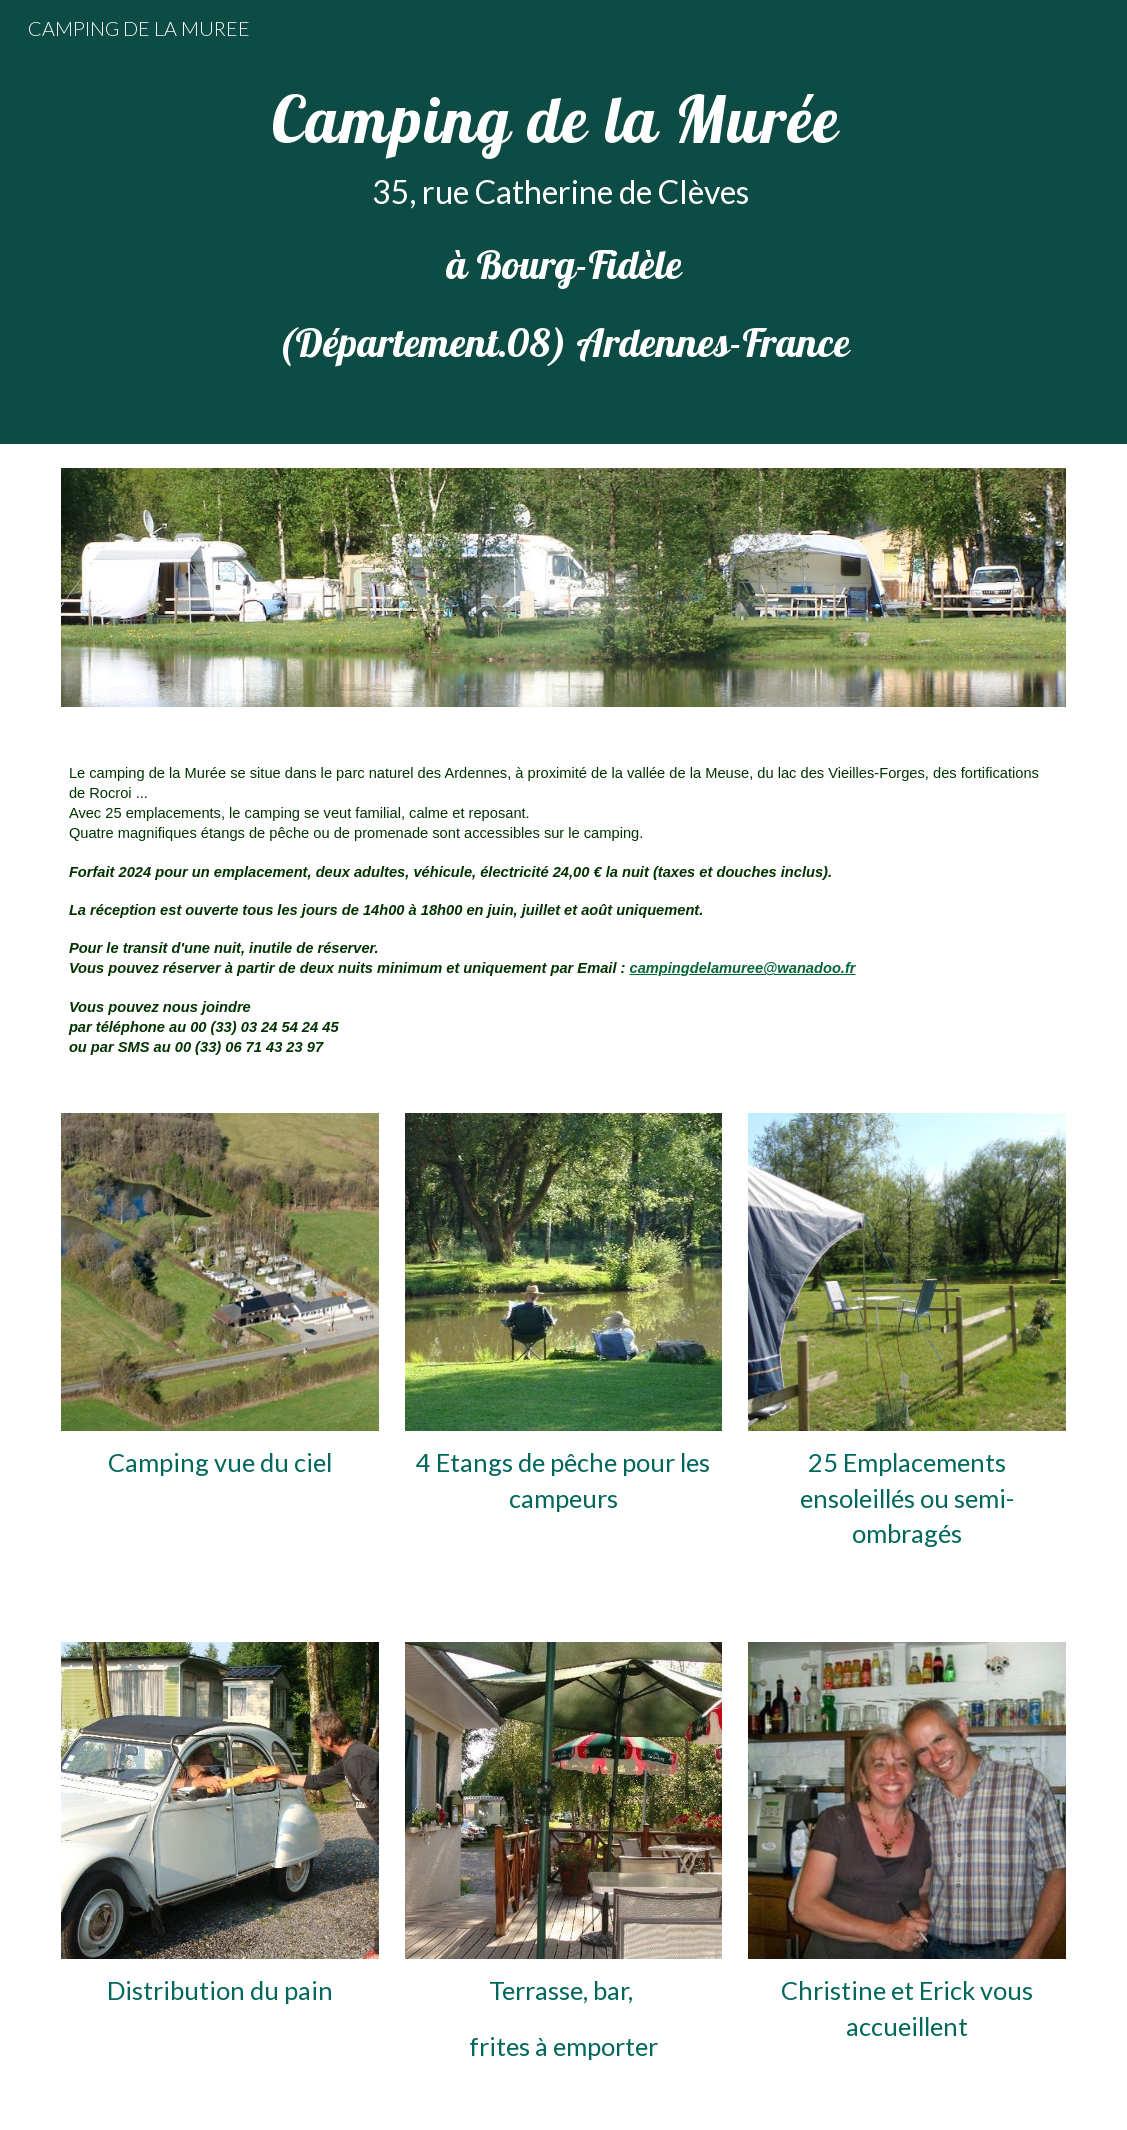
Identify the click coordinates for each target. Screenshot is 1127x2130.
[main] (563, 222)
